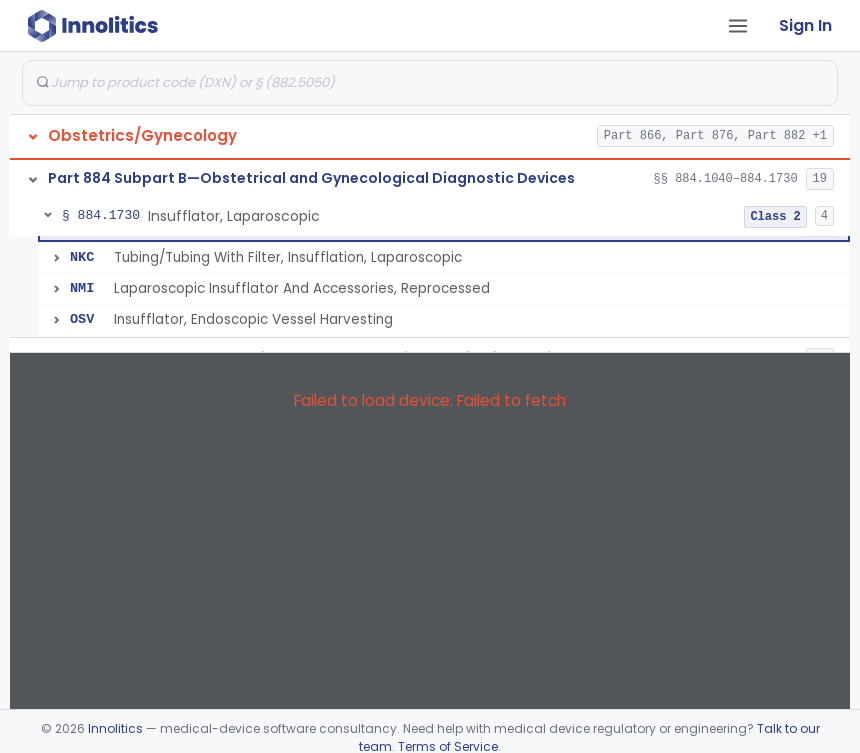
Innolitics (115, 728)
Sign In (805, 25)
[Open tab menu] (738, 26)
